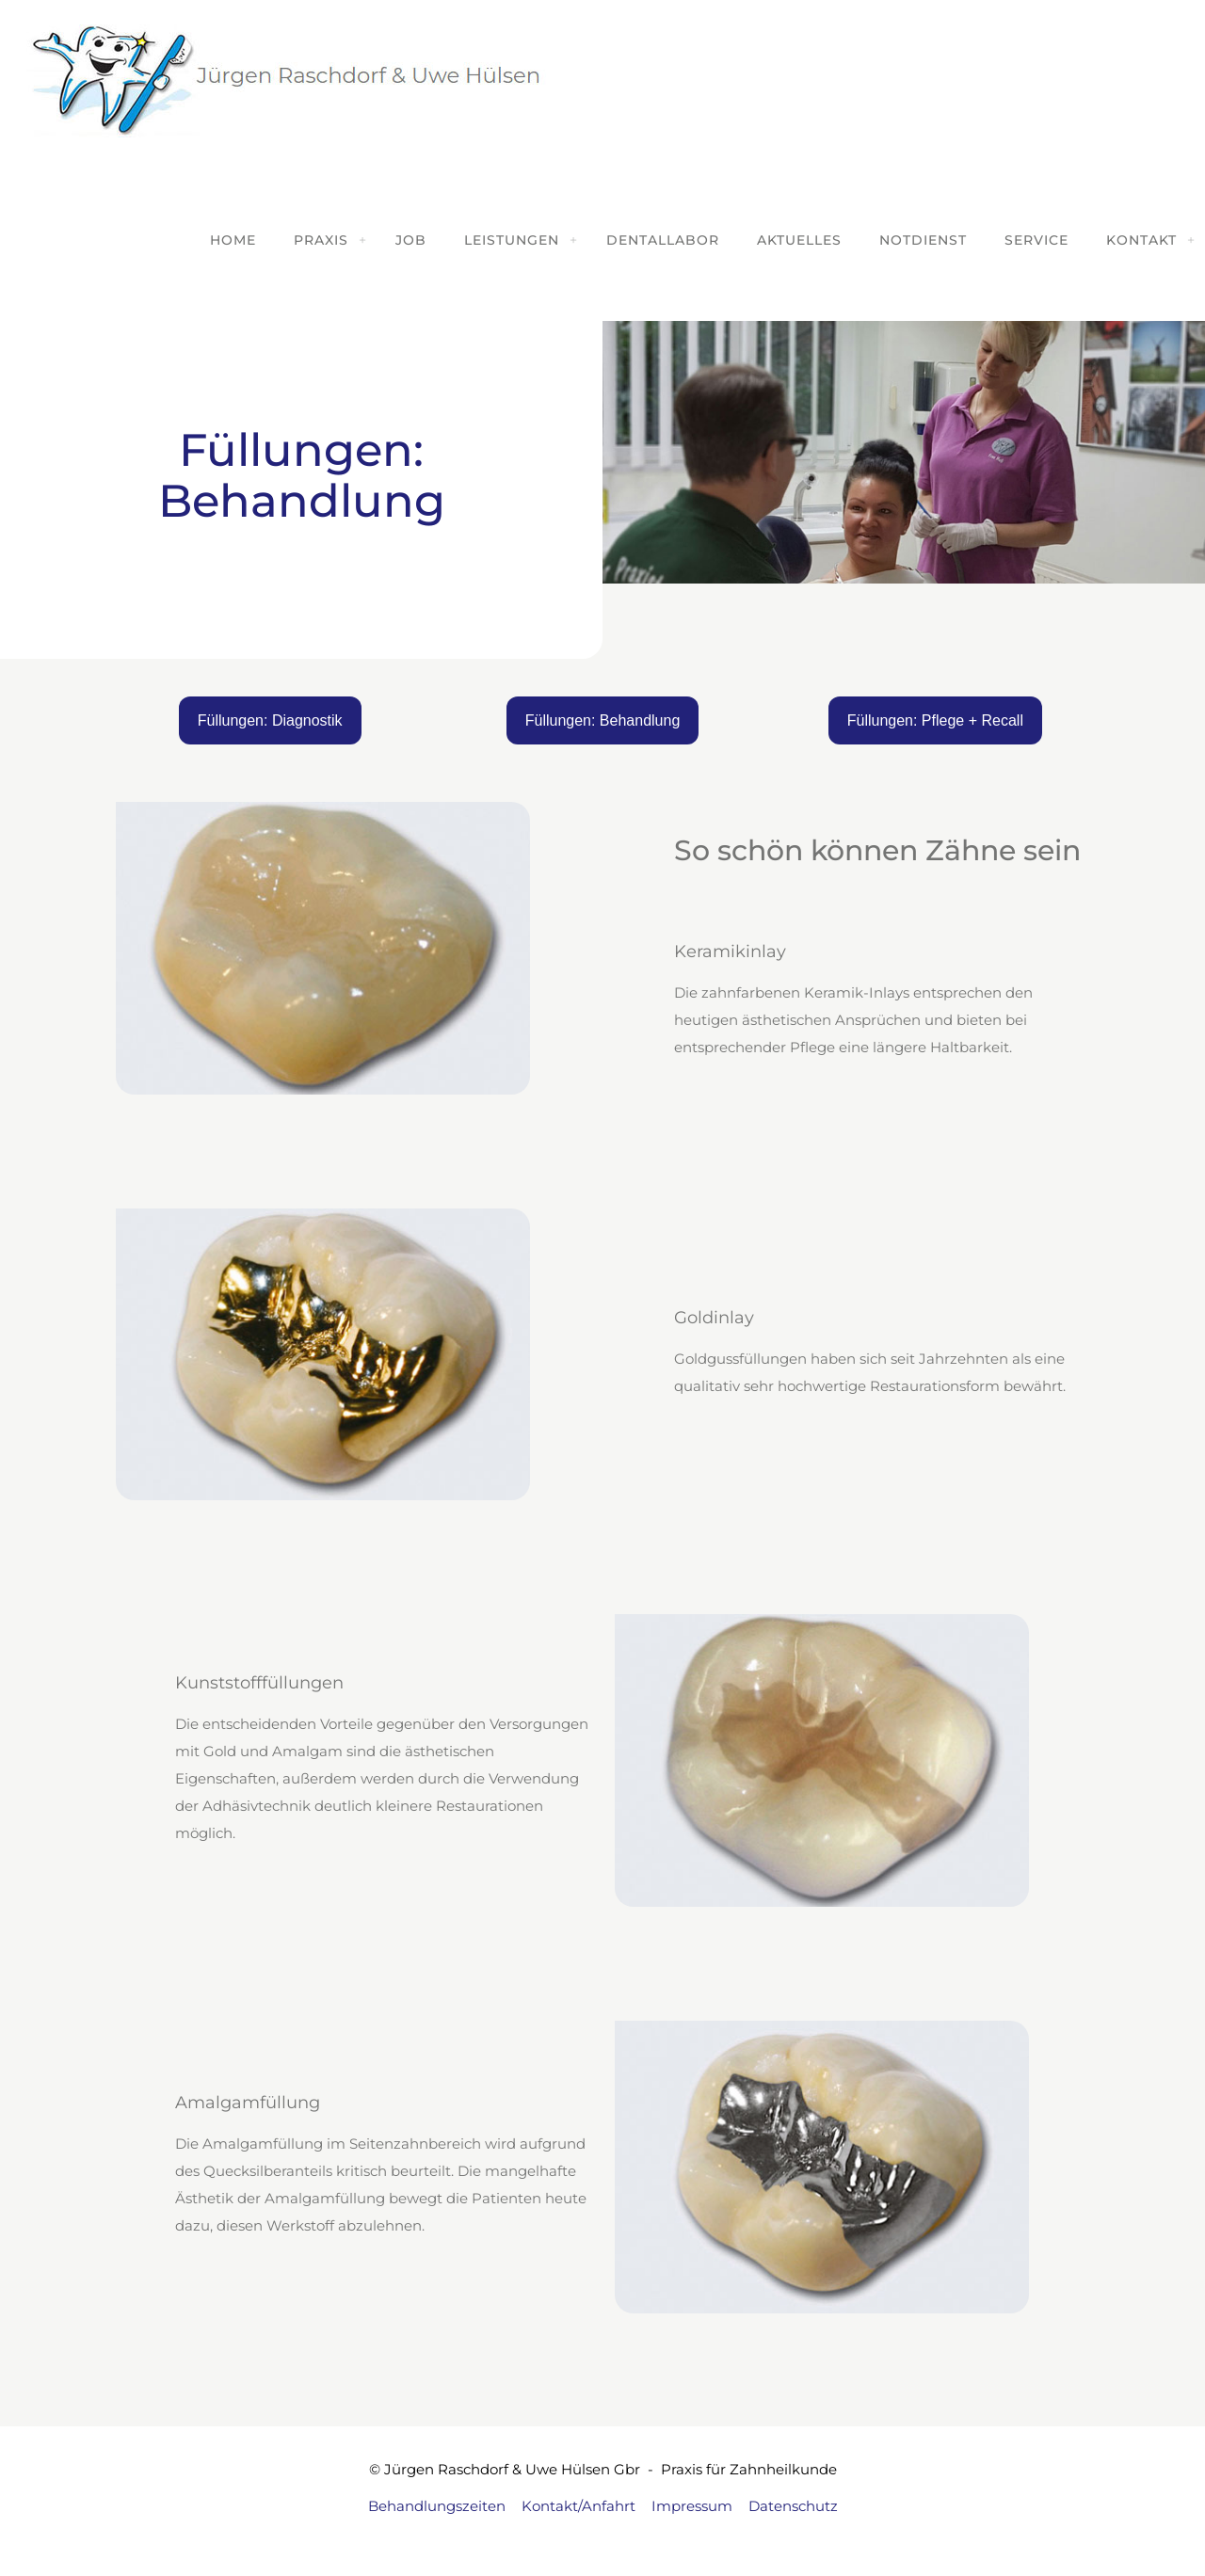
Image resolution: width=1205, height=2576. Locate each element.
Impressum (691, 2506)
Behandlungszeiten (437, 2506)
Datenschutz (793, 2506)
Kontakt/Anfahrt (578, 2506)
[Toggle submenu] (362, 240)
